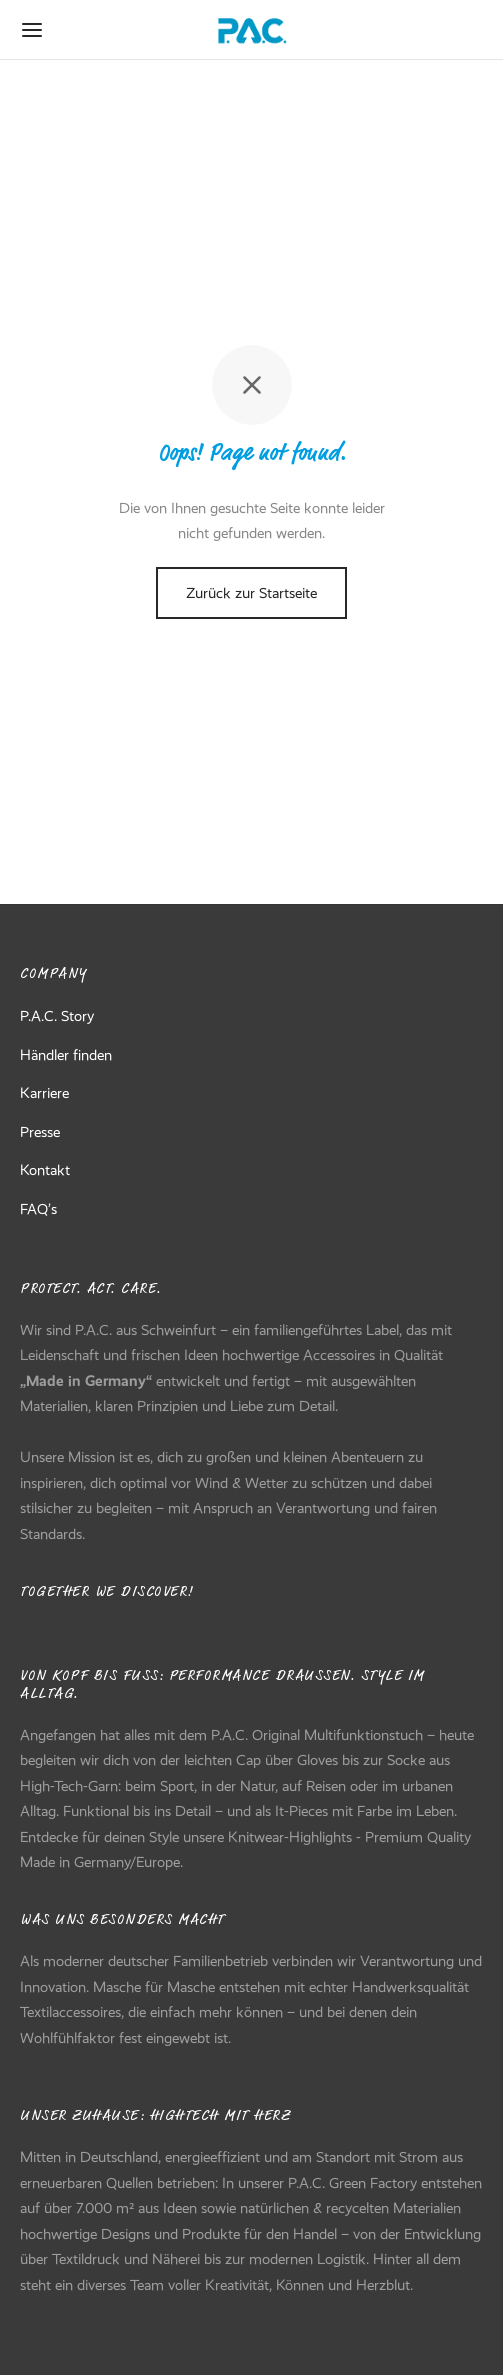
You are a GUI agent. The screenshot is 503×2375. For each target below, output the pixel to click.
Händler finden (66, 1055)
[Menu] (32, 30)
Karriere (44, 1093)
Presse (40, 1132)
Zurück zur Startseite (251, 593)
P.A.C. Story (57, 1016)
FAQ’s (38, 1209)
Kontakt (45, 1170)
